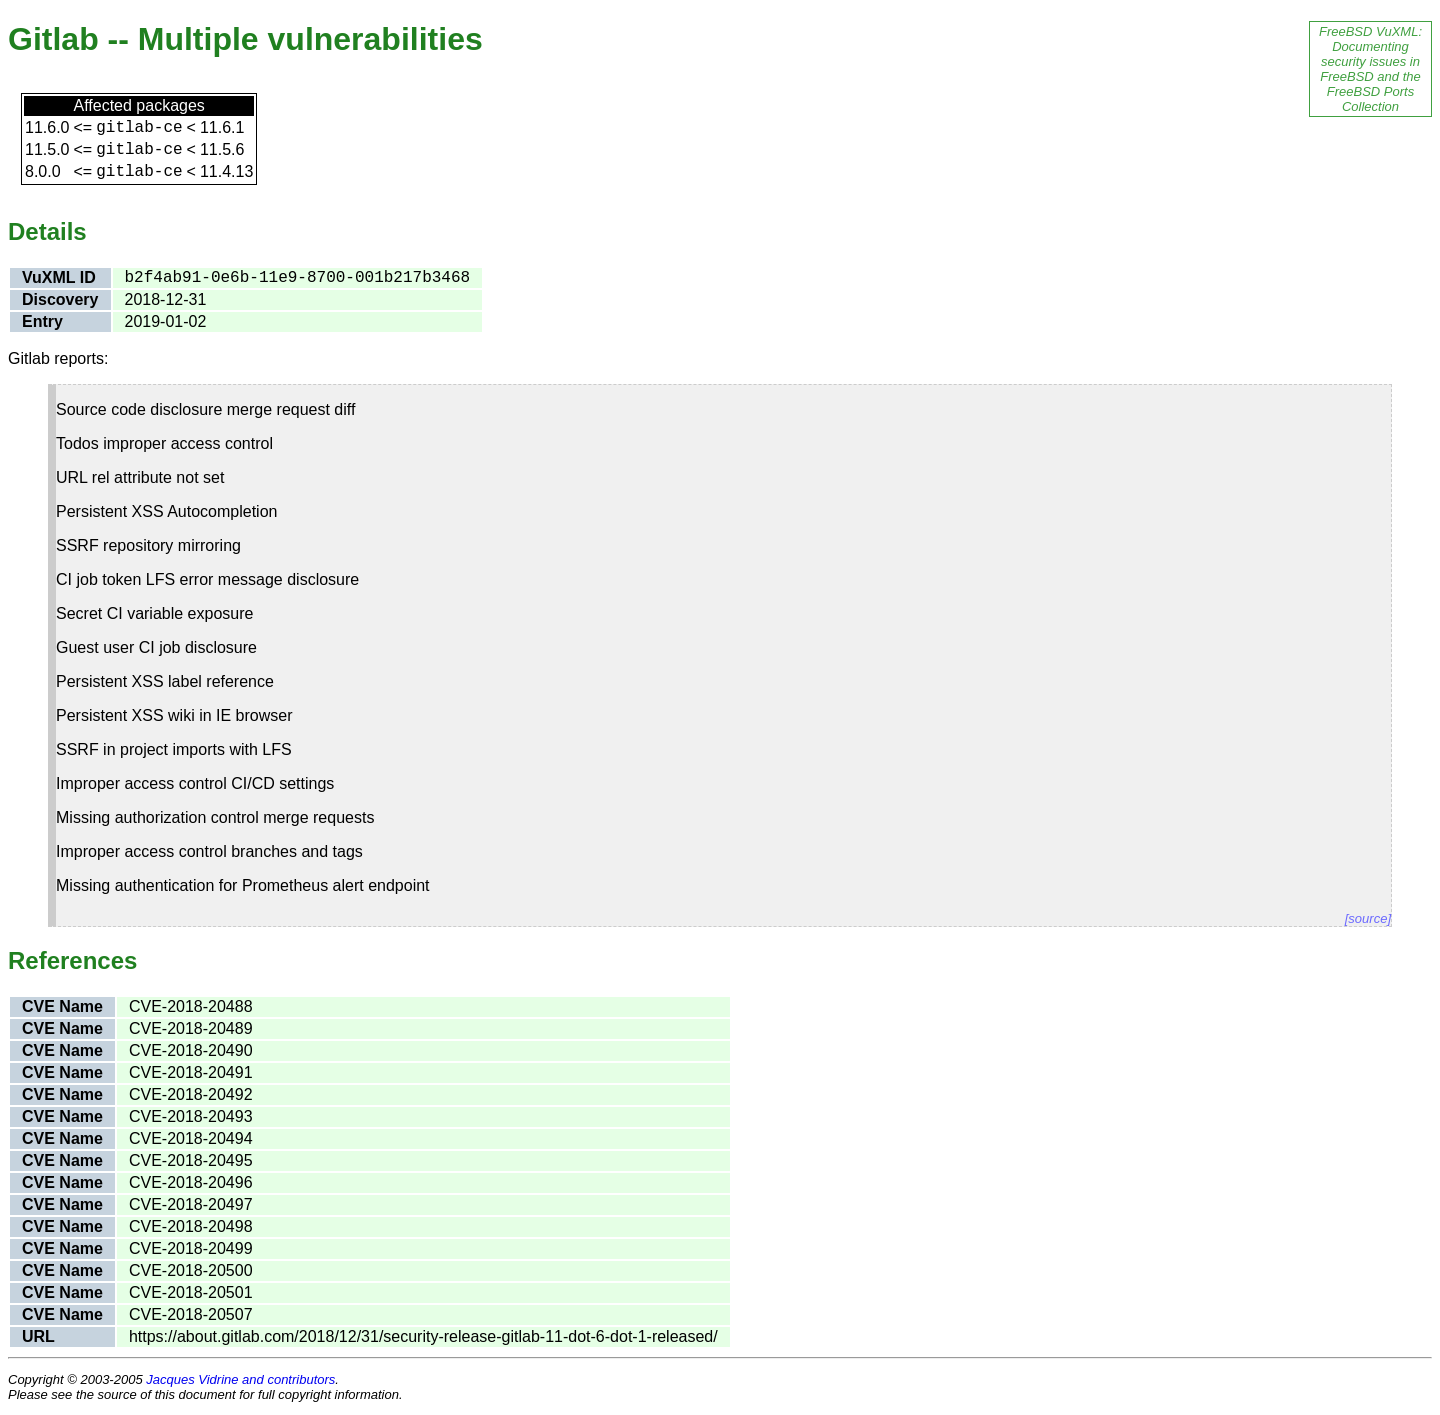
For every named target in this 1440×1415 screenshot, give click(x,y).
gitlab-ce (139, 128)
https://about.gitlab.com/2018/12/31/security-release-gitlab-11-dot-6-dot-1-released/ (423, 1336)
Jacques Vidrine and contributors (240, 1379)
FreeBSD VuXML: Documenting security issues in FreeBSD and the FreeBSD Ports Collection (1370, 69)
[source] (1368, 918)
